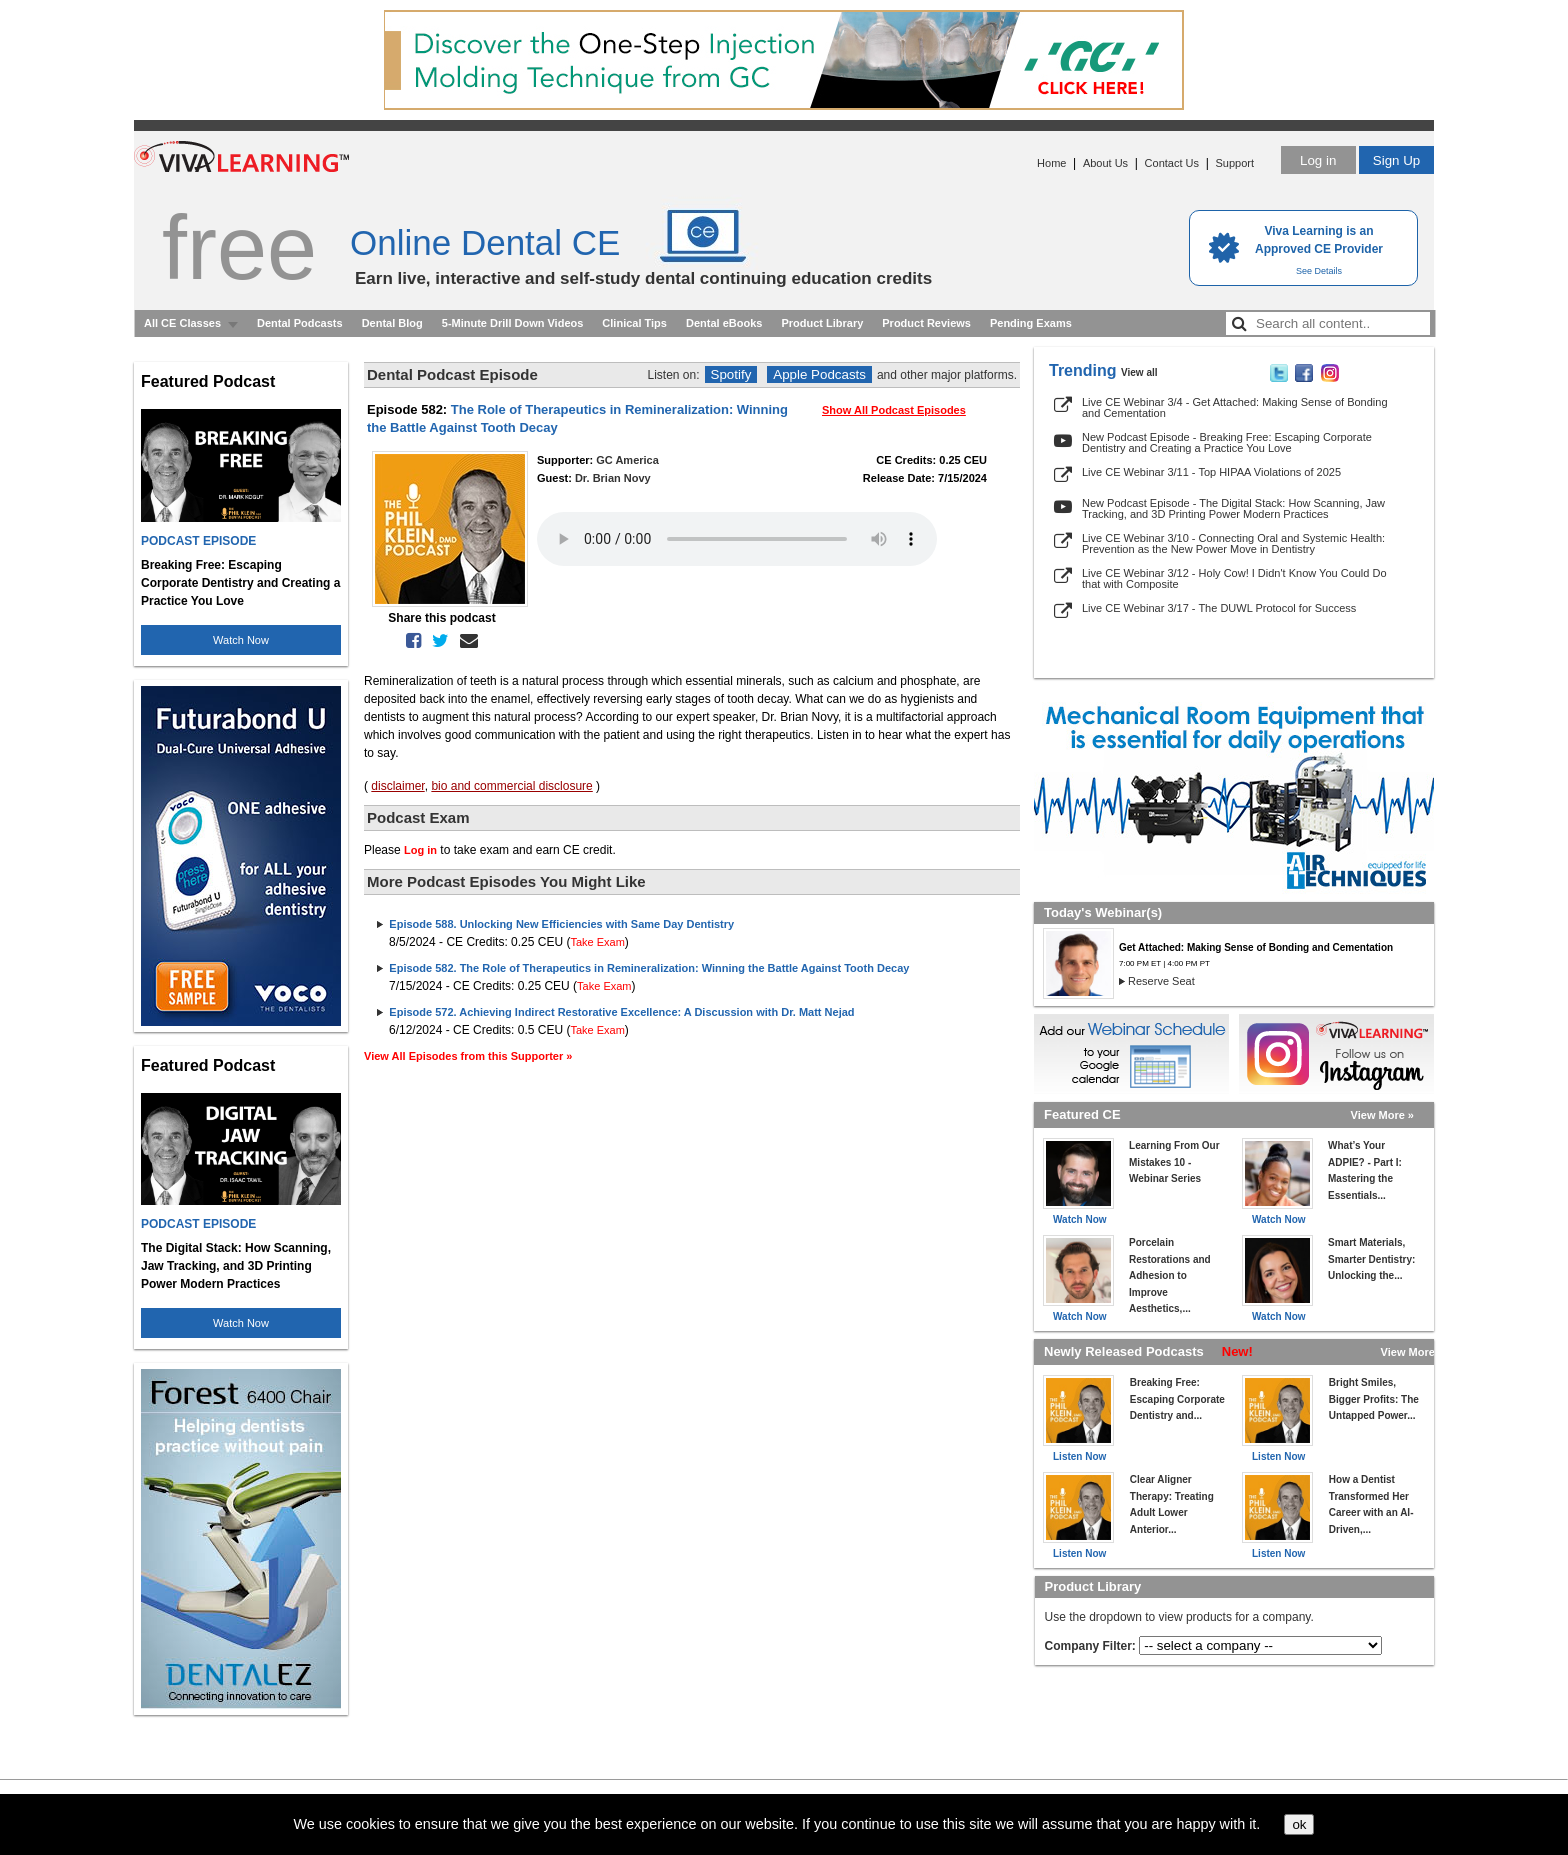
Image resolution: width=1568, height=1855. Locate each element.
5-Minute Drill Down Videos (513, 323)
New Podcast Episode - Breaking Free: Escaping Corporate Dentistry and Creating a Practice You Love (1227, 442)
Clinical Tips (634, 323)
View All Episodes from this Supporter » (468, 1056)
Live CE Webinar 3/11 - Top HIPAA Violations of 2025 (1211, 472)
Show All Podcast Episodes (894, 410)
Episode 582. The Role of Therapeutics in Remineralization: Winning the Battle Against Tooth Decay (649, 968)
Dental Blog (392, 323)
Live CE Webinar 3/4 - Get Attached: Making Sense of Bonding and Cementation (1235, 407)
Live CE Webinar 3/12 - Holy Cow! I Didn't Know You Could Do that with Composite (1234, 578)
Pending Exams (1031, 323)
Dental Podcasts (300, 323)
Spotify (731, 374)
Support (1234, 163)
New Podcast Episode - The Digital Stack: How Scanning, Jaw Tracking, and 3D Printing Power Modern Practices (1233, 508)
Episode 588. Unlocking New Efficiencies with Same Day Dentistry (561, 924)
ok (1299, 1824)
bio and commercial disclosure (511, 786)
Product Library (822, 323)
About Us (1105, 163)
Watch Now (241, 640)
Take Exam (597, 942)
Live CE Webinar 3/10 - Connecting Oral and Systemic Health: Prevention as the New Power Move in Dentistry (1233, 543)
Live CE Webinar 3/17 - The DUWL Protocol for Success (1219, 608)
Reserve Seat (1161, 981)
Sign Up (1396, 160)
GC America (627, 460)
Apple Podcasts (819, 374)
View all (1139, 372)
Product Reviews (926, 323)
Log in (1318, 160)
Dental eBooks (724, 323)
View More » (1382, 1115)
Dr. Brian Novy (613, 478)
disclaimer (397, 786)
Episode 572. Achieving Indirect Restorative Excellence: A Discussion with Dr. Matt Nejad (621, 1012)
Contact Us (1172, 163)
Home (1051, 163)
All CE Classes (182, 323)
